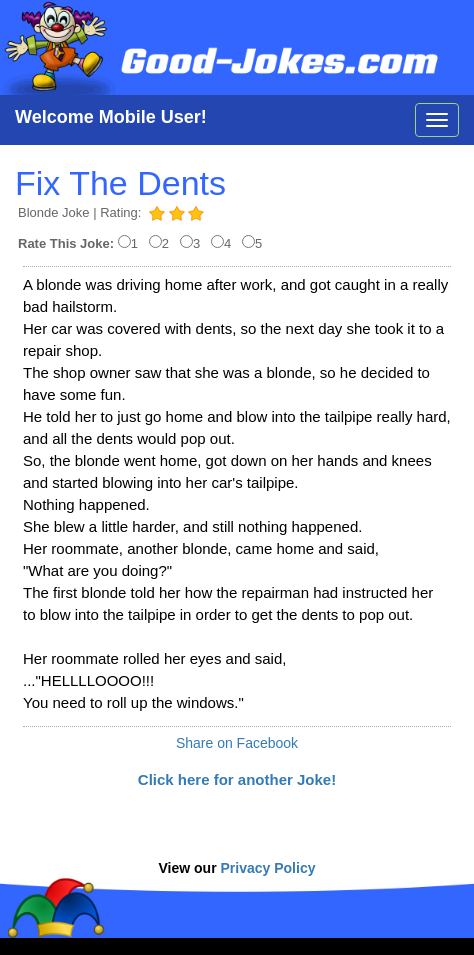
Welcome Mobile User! (111, 117)
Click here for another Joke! (237, 779)
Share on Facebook (237, 743)
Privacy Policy (268, 868)
